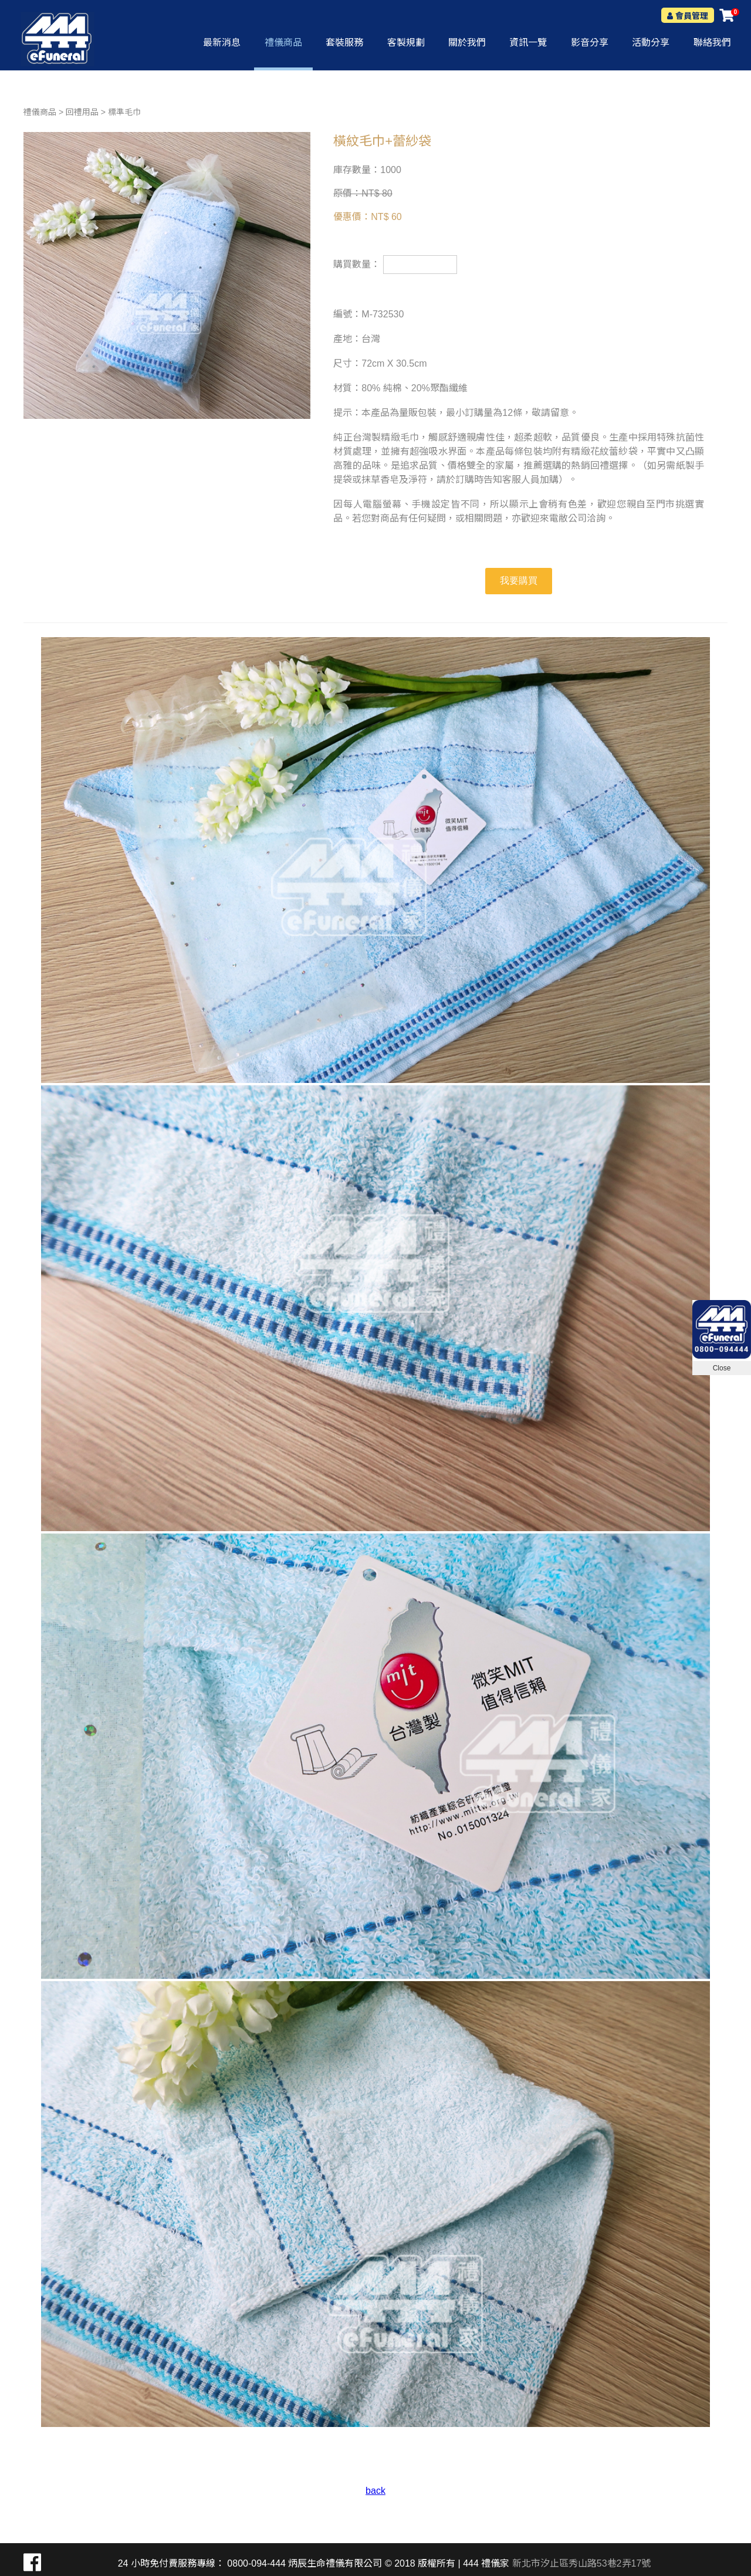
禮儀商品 (39, 112)
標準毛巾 (124, 112)
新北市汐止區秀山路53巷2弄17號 (581, 2563)
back (375, 2491)
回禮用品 (82, 112)
